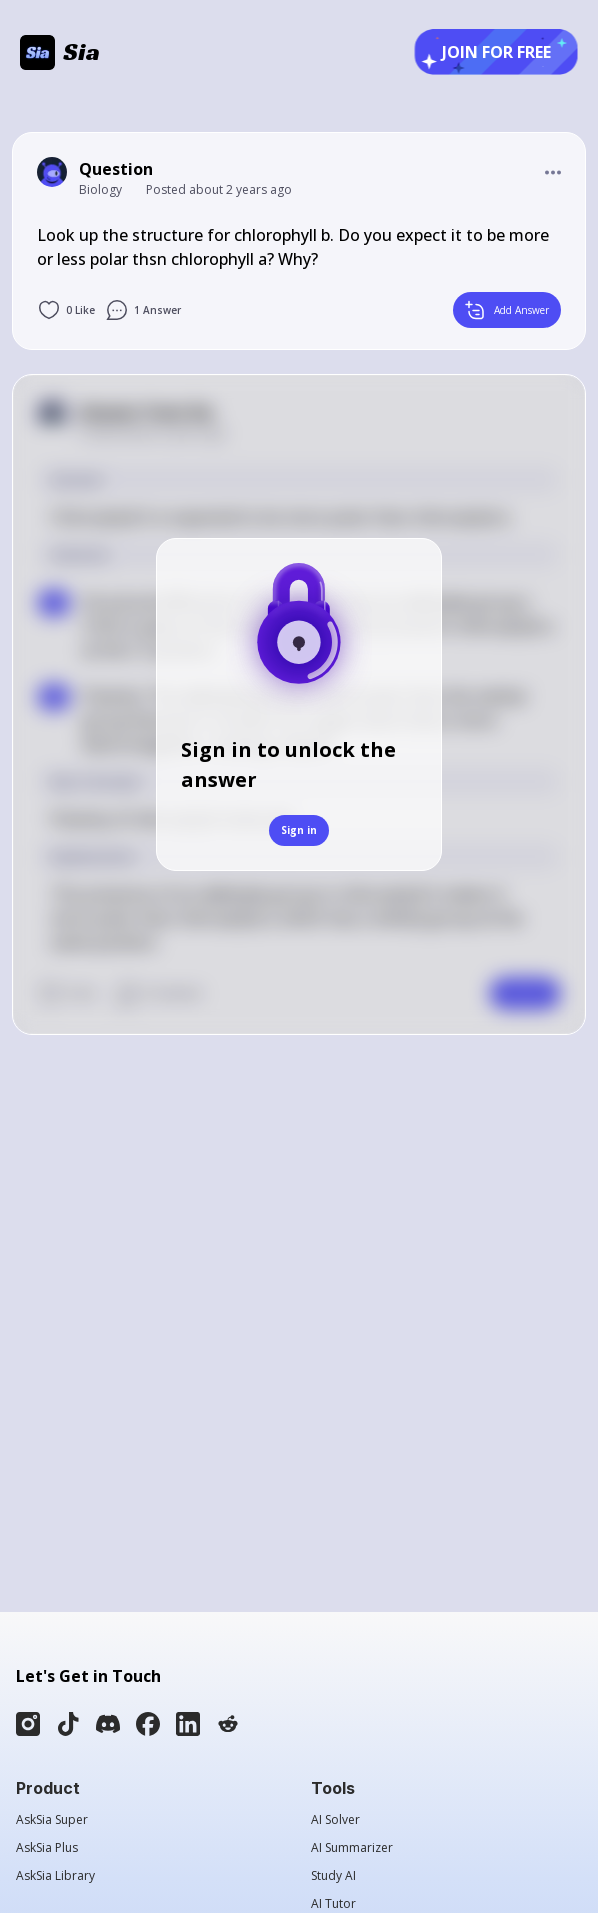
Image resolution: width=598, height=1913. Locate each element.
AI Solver (335, 1820)
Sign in (299, 830)
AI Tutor (333, 1904)
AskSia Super (52, 1820)
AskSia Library (55, 1876)
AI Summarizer (352, 1848)
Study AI (333, 1876)
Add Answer (507, 310)
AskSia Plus (47, 1848)
